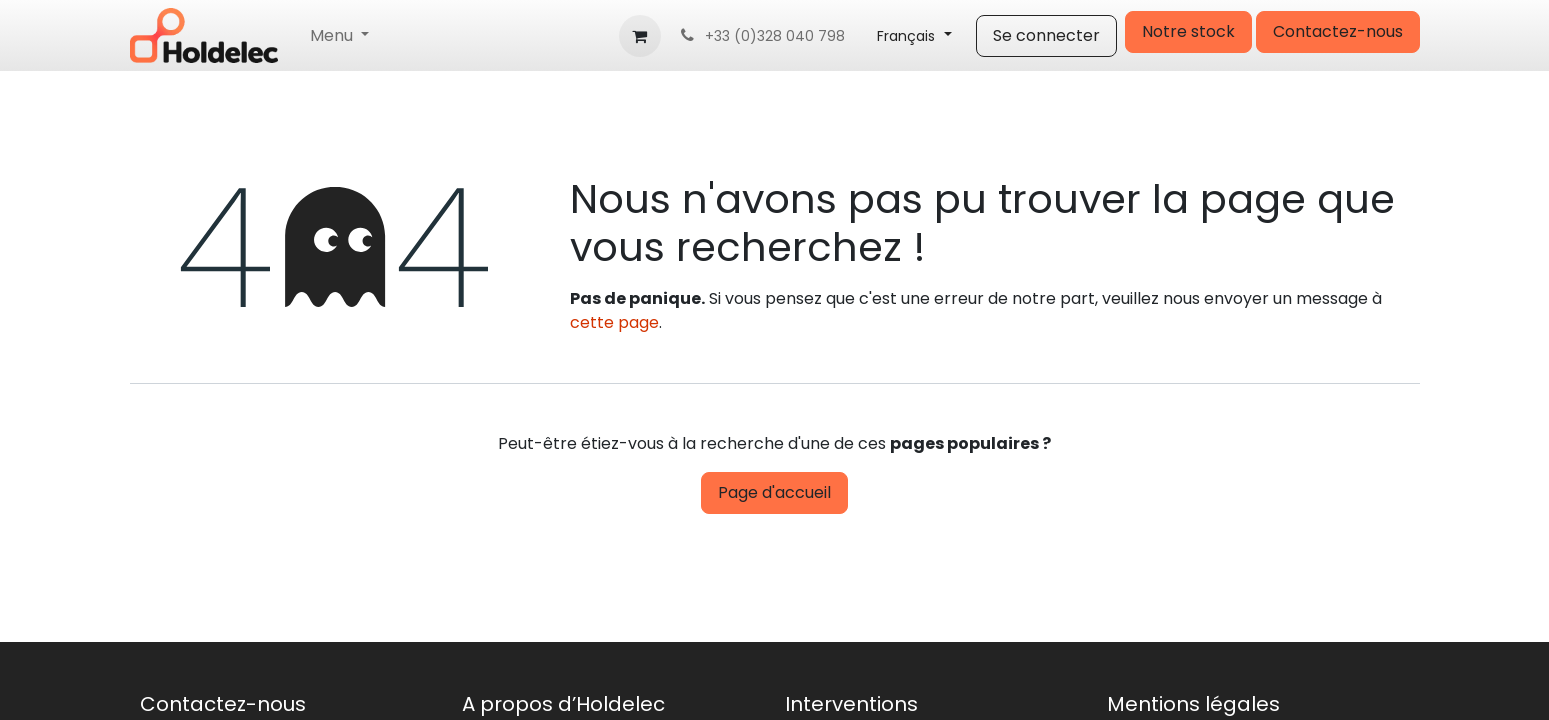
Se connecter (1046, 35)
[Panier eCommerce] (640, 36)
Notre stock (1188, 31)
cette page (614, 322)
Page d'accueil (774, 492)
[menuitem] (339, 36)
